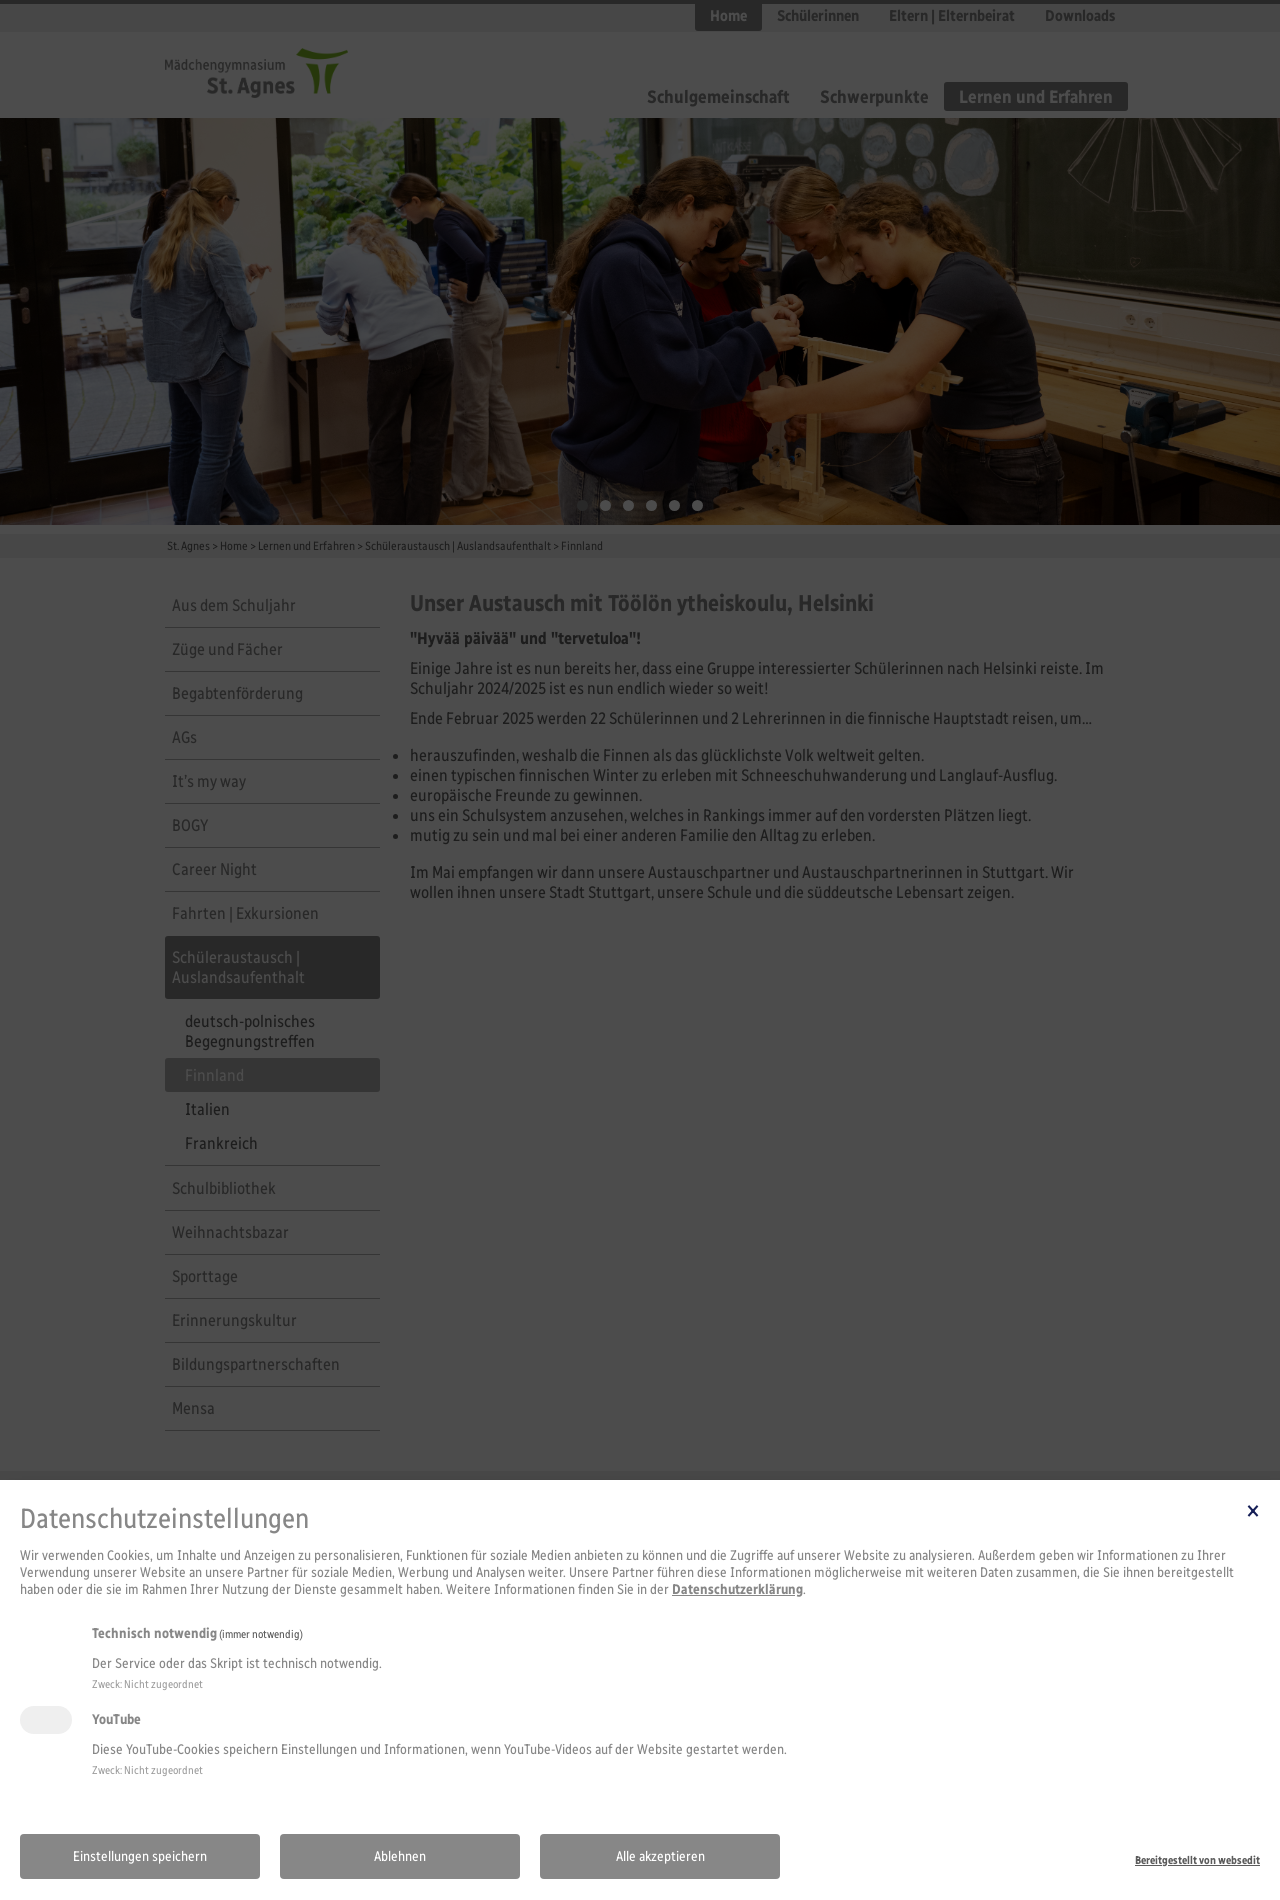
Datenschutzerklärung (737, 1589)
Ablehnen (400, 1856)
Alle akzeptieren (660, 1856)
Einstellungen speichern (140, 1856)
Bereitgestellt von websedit (1197, 1860)
